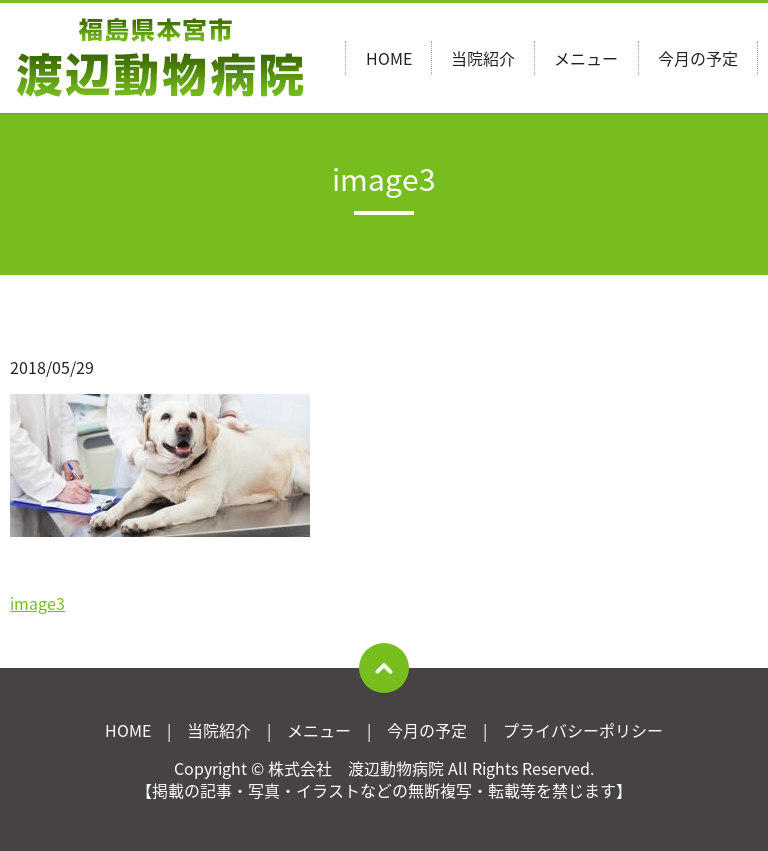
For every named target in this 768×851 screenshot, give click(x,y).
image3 (37, 603)
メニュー (586, 58)
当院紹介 (483, 58)
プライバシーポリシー (583, 730)
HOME (389, 58)
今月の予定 (698, 58)
